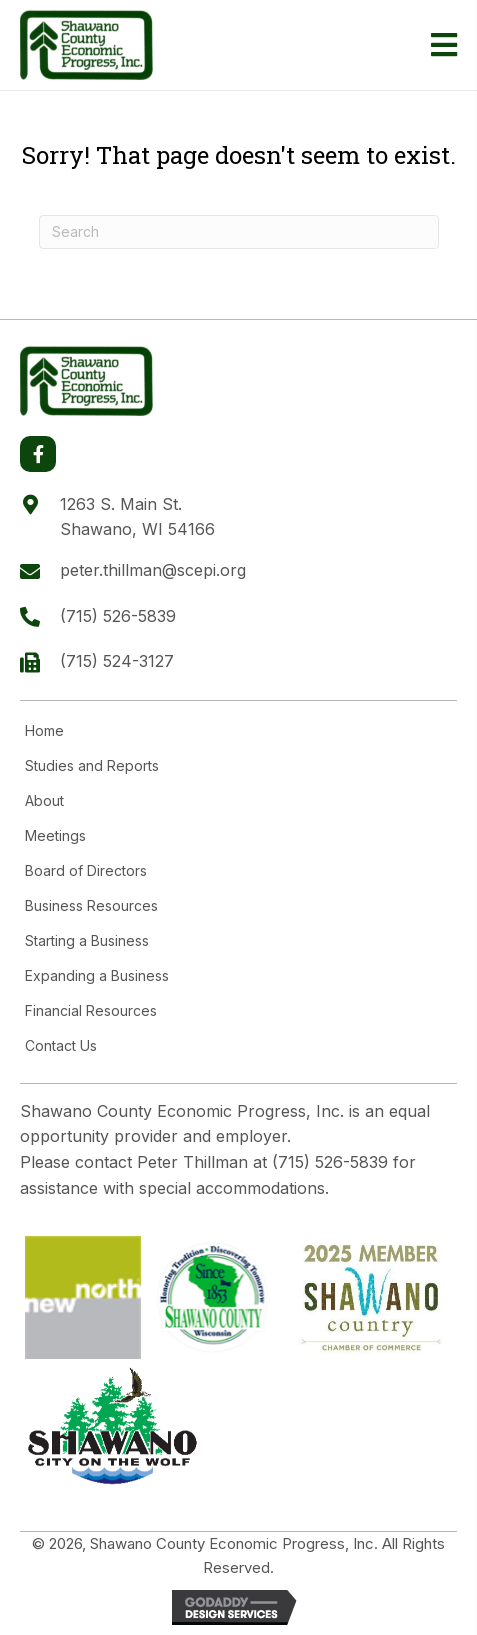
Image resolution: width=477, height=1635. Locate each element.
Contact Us (61, 1046)
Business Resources (91, 906)
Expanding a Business (97, 976)
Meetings (55, 836)
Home (44, 731)
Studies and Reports (92, 766)
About (44, 801)
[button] (38, 454)
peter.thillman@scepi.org (153, 570)
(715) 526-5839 (118, 616)
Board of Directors (86, 871)
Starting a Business (87, 941)
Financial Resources (91, 1011)
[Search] (239, 232)
